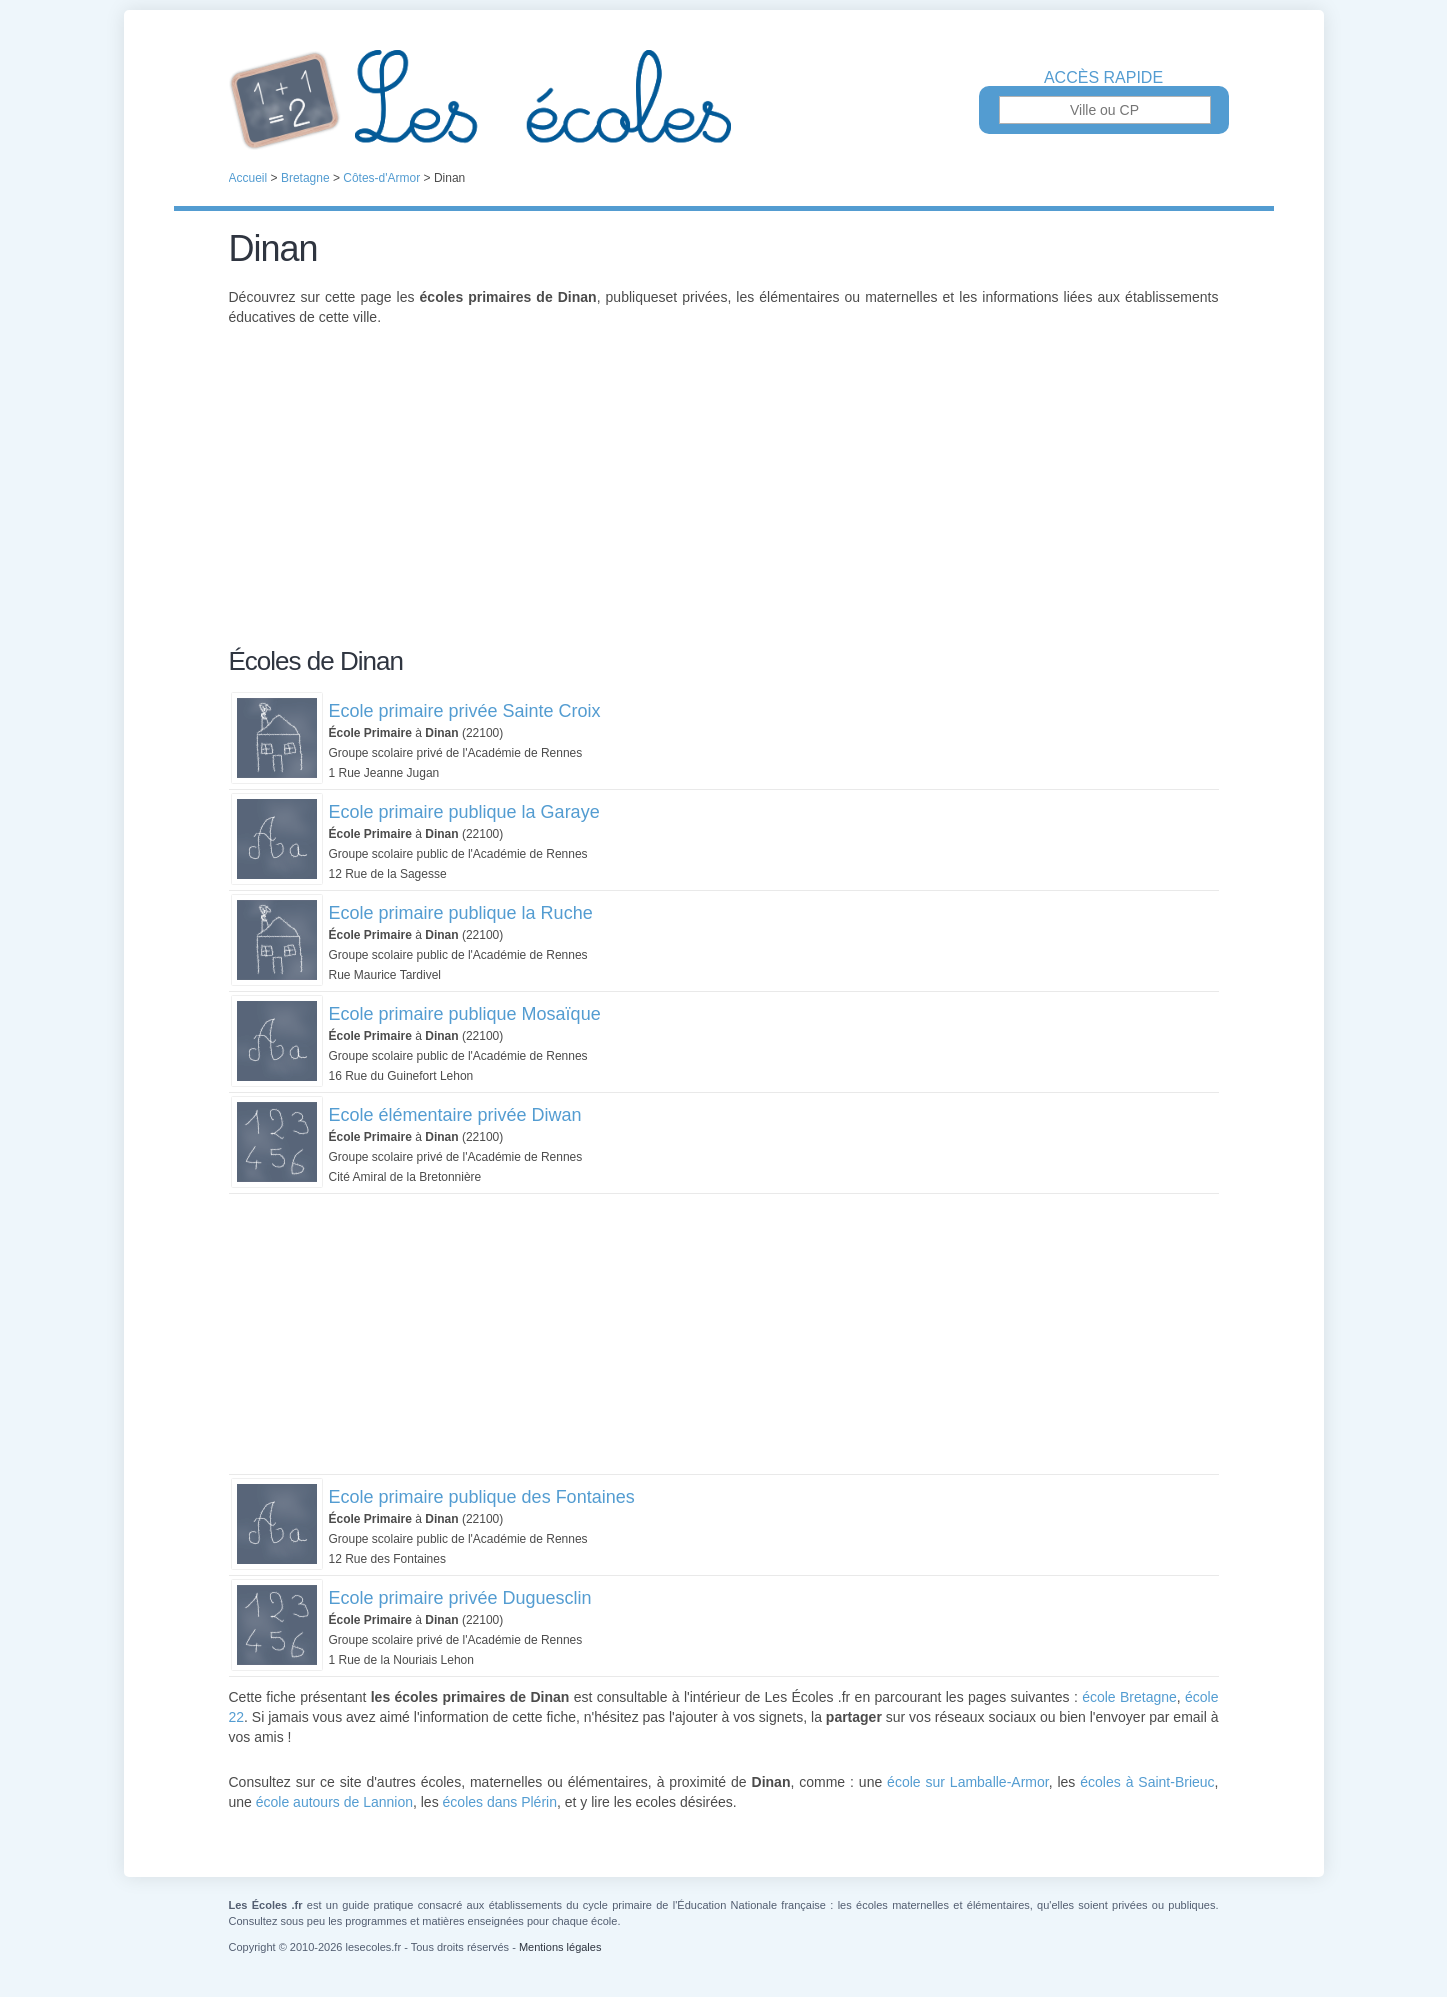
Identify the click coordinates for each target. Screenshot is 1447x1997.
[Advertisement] (724, 498)
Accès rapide (1103, 78)
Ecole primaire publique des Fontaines (482, 1497)
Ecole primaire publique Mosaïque (465, 1014)
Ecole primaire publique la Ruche (461, 913)
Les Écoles (724, 100)
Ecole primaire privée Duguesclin (460, 1598)
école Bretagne (1129, 1697)
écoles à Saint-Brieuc (1147, 1782)
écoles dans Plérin (500, 1802)
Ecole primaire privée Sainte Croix (465, 711)
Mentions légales (560, 1947)
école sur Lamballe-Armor (968, 1782)
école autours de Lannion (334, 1802)
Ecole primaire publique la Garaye (464, 812)
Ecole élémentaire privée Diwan (455, 1115)
